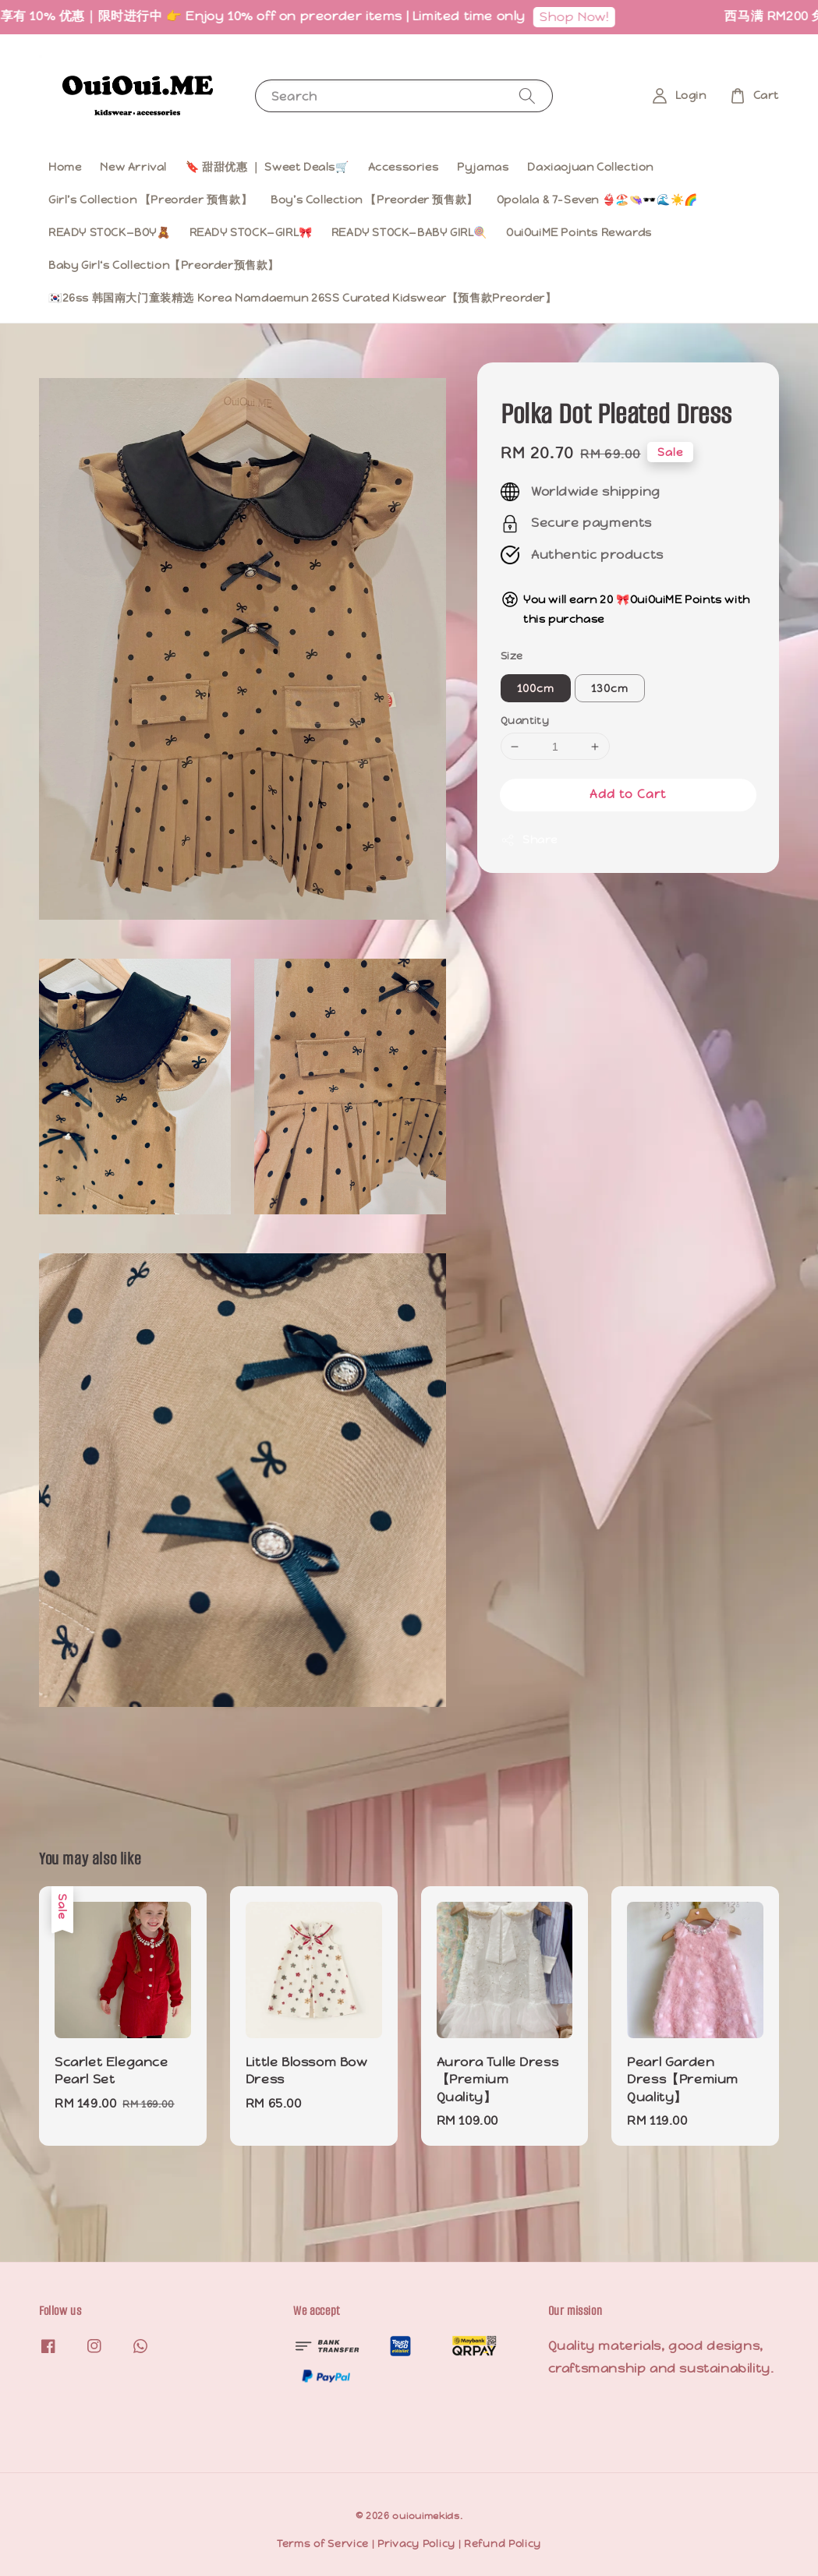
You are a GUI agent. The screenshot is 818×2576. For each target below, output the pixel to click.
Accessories (403, 167)
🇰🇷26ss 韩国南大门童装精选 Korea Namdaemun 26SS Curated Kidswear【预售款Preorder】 (302, 298)
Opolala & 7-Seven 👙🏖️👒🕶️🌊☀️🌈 (597, 200)
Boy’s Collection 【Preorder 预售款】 (374, 200)
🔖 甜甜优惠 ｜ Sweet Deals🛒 (267, 167)
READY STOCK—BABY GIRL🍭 (409, 232)
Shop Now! (585, 17)
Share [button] (529, 839)
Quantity (525, 720)
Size (512, 656)
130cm (610, 688)
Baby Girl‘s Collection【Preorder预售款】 (163, 265)
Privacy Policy (416, 2543)
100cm (535, 688)
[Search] (527, 95)
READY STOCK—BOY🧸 (109, 232)
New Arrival (133, 167)
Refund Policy (502, 2543)
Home (64, 167)
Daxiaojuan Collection (590, 167)
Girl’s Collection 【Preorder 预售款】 (150, 200)
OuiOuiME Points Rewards (579, 232)
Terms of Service (323, 2543)
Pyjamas (482, 167)
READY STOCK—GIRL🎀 (251, 232)
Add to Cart (628, 793)
